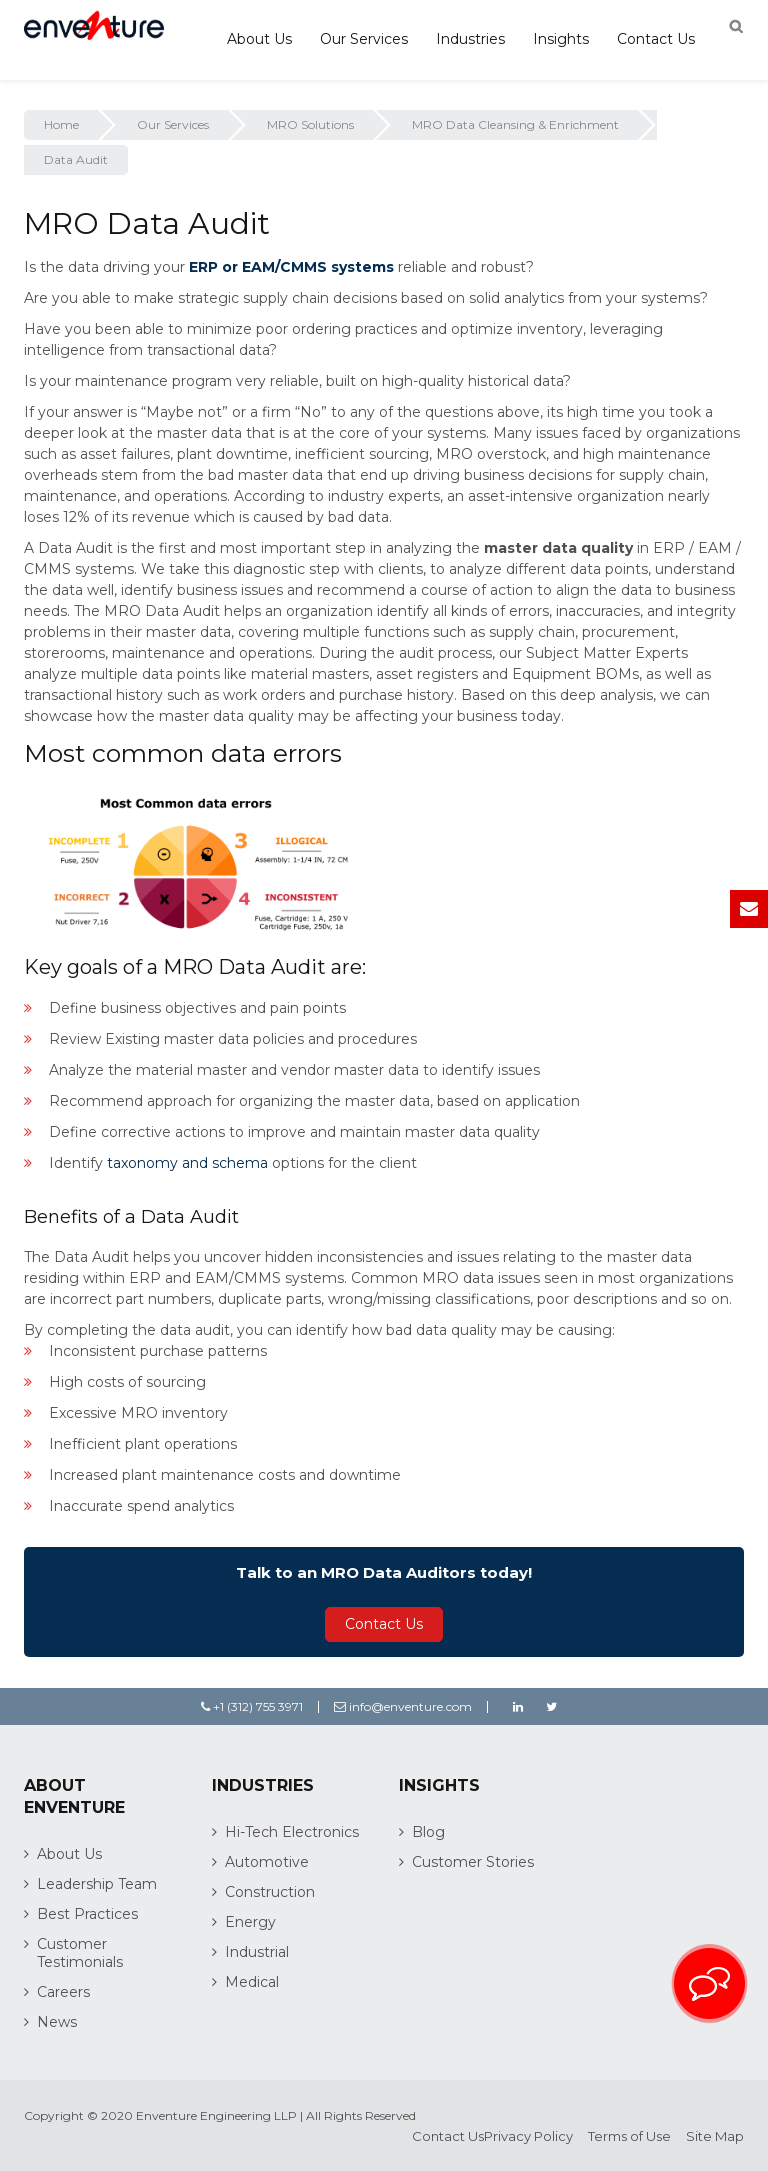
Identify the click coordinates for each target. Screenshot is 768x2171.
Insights (561, 39)
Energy (250, 1922)
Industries (470, 39)
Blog (428, 1832)
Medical (252, 1982)
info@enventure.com (403, 1706)
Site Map (715, 2136)
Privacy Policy (528, 2136)
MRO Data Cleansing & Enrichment (515, 124)
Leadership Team (97, 1884)
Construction (270, 1892)
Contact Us (656, 39)
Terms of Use (629, 2136)
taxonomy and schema (187, 1163)
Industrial (257, 1952)
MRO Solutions (310, 124)
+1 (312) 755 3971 (252, 1706)
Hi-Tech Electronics (292, 1832)
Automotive (267, 1862)
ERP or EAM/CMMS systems (291, 267)
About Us (259, 39)
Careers (63, 1992)
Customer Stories (473, 1862)
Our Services (364, 39)
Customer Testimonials (80, 1953)
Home (61, 124)
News (57, 2022)
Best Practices (87, 1914)
